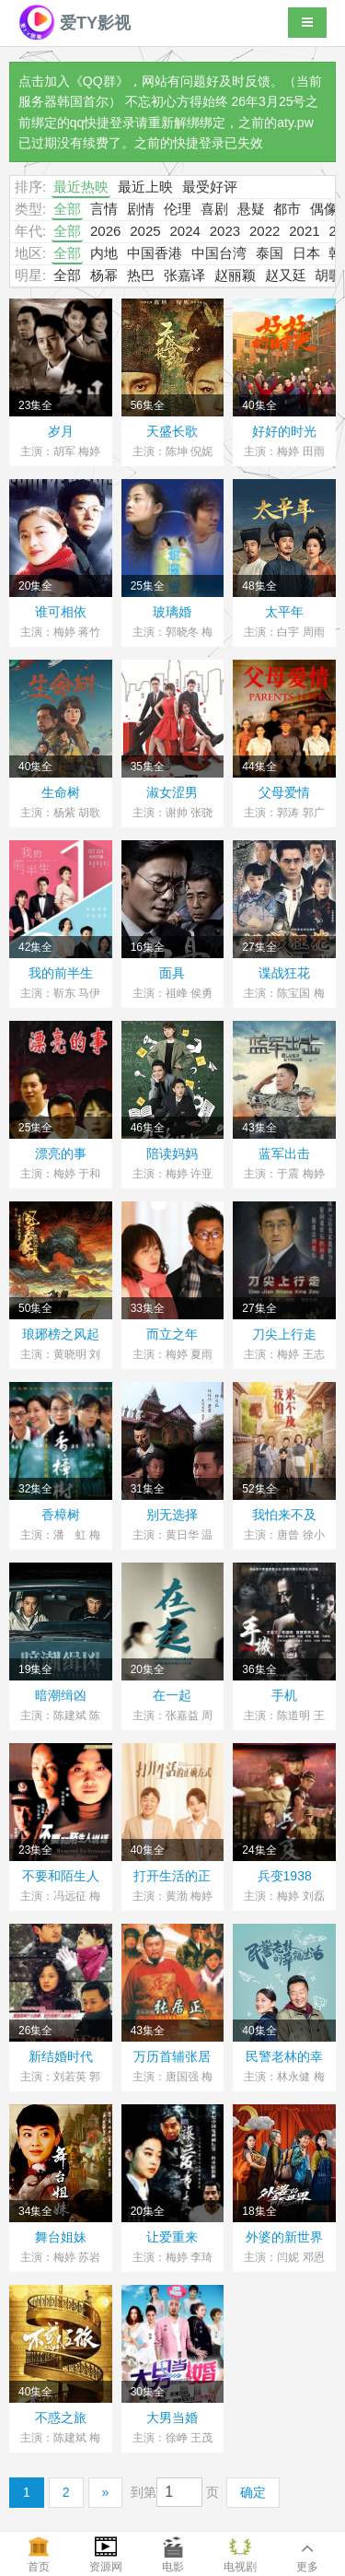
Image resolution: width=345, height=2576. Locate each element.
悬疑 (251, 209)
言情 (104, 209)
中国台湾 (219, 253)
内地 (104, 253)
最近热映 (81, 186)
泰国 (269, 253)
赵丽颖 (235, 275)
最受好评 (209, 186)
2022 (264, 231)
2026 (105, 231)
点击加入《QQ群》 (73, 81)
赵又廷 (285, 275)
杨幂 (104, 275)
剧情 (141, 209)
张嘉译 (184, 275)
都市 (287, 209)
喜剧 (214, 209)
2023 (225, 231)
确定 (253, 2492)
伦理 (177, 209)
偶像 (324, 209)
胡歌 (328, 275)
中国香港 (154, 253)
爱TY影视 (74, 23)
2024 (184, 231)
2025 (145, 231)
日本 (306, 253)
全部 (67, 209)
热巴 (141, 275)
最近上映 (145, 186)
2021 (304, 231)
